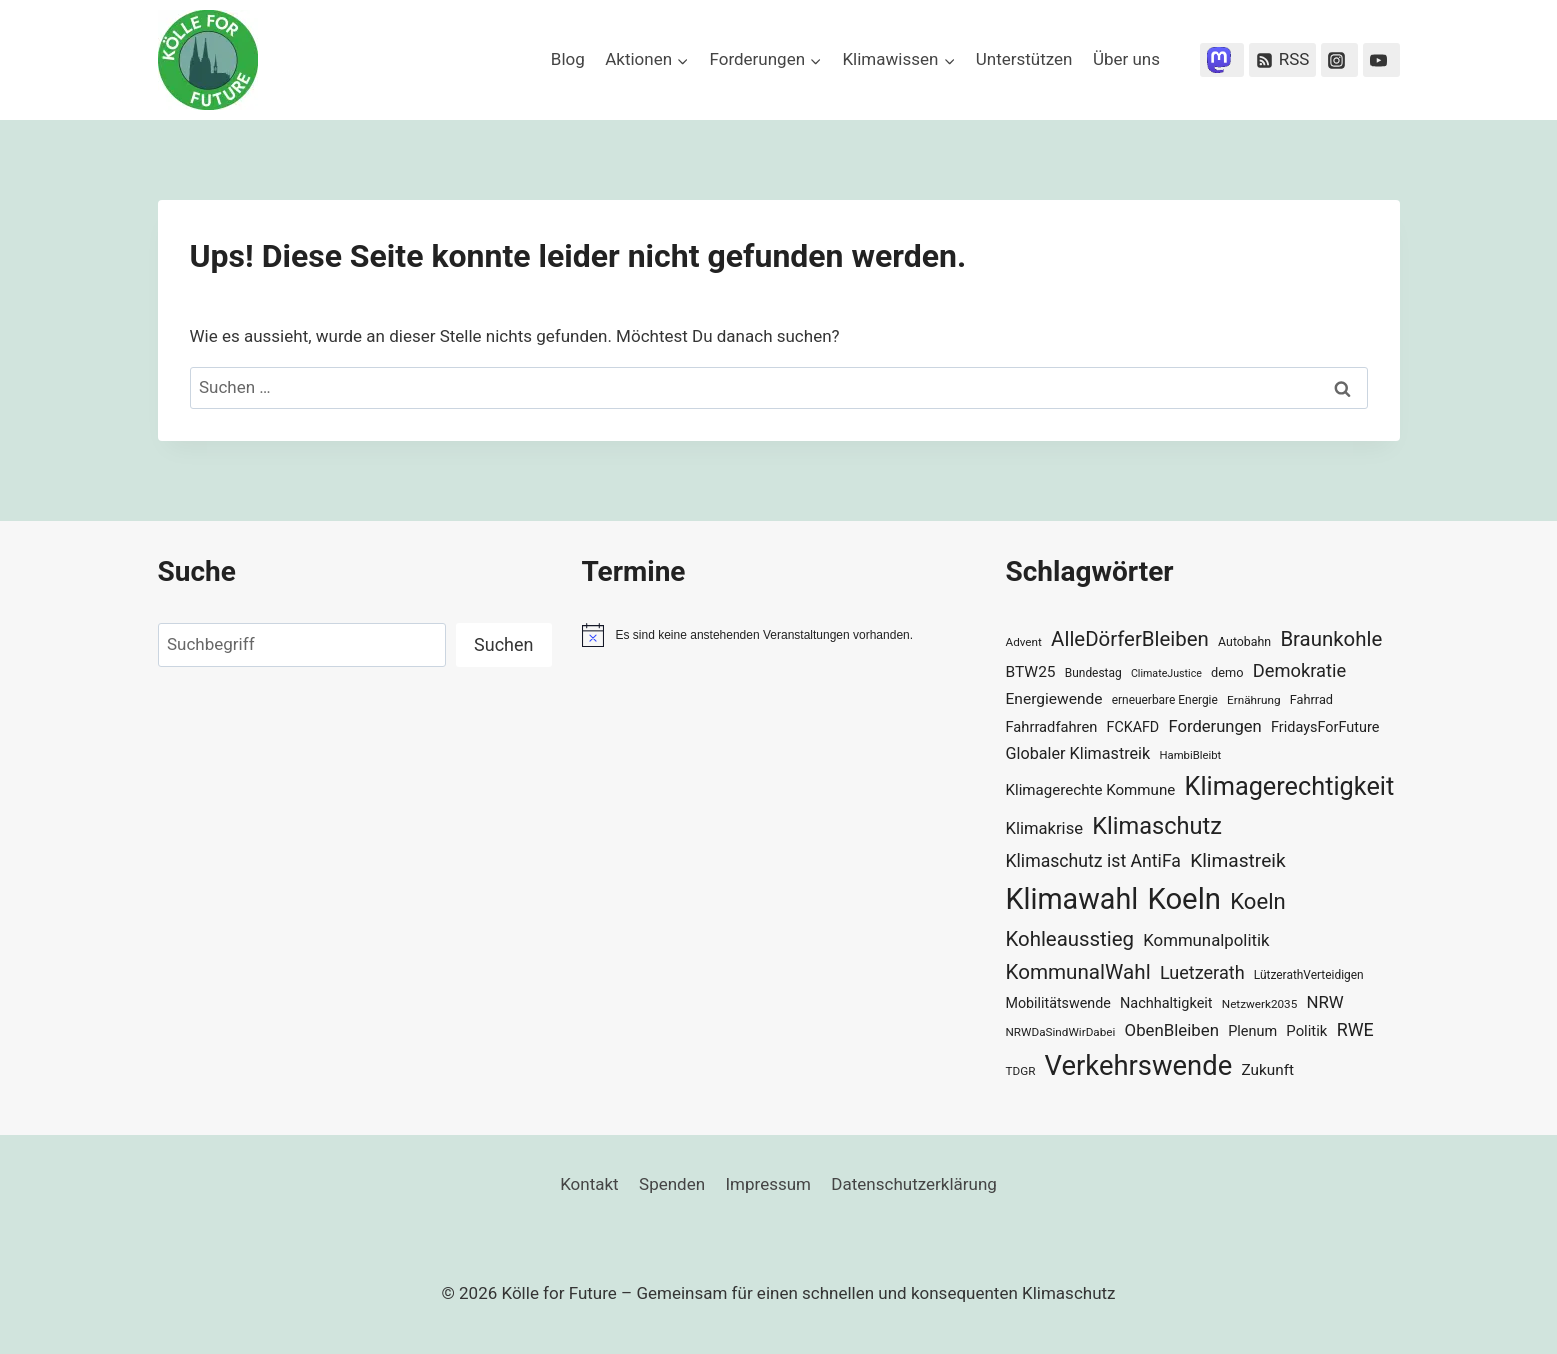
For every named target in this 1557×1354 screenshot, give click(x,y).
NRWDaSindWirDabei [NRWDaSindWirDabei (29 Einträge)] (1061, 1032)
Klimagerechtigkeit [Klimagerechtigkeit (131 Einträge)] (1290, 786)
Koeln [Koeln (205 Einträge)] (1184, 899)
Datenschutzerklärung (913, 1184)
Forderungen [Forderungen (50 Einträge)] (1214, 726)
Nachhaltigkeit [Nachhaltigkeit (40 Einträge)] (1166, 1003)
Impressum (768, 1184)
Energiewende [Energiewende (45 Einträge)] (1054, 699)
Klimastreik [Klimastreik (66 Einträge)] (1237, 860)
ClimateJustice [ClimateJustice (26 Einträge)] (1166, 673)
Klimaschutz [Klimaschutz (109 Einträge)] (1157, 826)
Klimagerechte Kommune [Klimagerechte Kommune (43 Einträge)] (1091, 790)
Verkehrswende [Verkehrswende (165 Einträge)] (1139, 1066)
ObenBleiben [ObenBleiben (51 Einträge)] (1172, 1030)
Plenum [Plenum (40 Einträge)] (1252, 1031)
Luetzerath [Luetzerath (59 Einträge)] (1202, 972)
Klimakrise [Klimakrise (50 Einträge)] (1045, 828)
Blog (568, 59)
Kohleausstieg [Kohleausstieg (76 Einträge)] (1070, 939)
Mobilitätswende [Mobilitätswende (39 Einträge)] (1058, 1003)
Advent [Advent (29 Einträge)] (1024, 642)
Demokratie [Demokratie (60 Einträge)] (1299, 670)
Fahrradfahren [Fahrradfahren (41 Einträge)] (1052, 727)
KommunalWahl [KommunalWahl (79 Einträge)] (1078, 972)
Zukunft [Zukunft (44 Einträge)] (1267, 1070)
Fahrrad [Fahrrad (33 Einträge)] (1311, 699)
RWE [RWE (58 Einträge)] (1355, 1029)
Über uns (1126, 59)
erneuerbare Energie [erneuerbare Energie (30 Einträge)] (1165, 700)
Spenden (672, 1184)
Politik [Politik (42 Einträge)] (1306, 1031)
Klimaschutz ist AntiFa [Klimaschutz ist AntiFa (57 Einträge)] (1093, 861)
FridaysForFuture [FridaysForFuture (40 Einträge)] (1325, 727)
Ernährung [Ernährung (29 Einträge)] (1253, 700)
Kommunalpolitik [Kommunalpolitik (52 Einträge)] (1206, 940)
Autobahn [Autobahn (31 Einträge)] (1244, 642)
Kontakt (589, 1184)
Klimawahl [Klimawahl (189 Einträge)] (1072, 899)
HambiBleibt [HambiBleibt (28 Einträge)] (1190, 755)
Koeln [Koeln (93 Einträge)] (1258, 901)
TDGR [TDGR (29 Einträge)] (1021, 1071)
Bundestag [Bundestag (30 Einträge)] (1093, 673)
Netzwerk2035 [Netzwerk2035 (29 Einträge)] (1260, 1004)
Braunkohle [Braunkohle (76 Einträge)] (1331, 639)
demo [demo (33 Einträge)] (1227, 672)
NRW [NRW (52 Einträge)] (1325, 1002)
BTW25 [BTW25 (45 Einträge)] (1031, 672)
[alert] (779, 635)
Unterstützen (1024, 59)
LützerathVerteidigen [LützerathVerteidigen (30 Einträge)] (1309, 975)
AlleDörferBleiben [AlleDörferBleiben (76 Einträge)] (1130, 639)
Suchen (503, 644)
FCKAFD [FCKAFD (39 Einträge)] (1133, 727)
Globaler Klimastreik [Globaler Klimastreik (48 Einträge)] (1078, 753)
